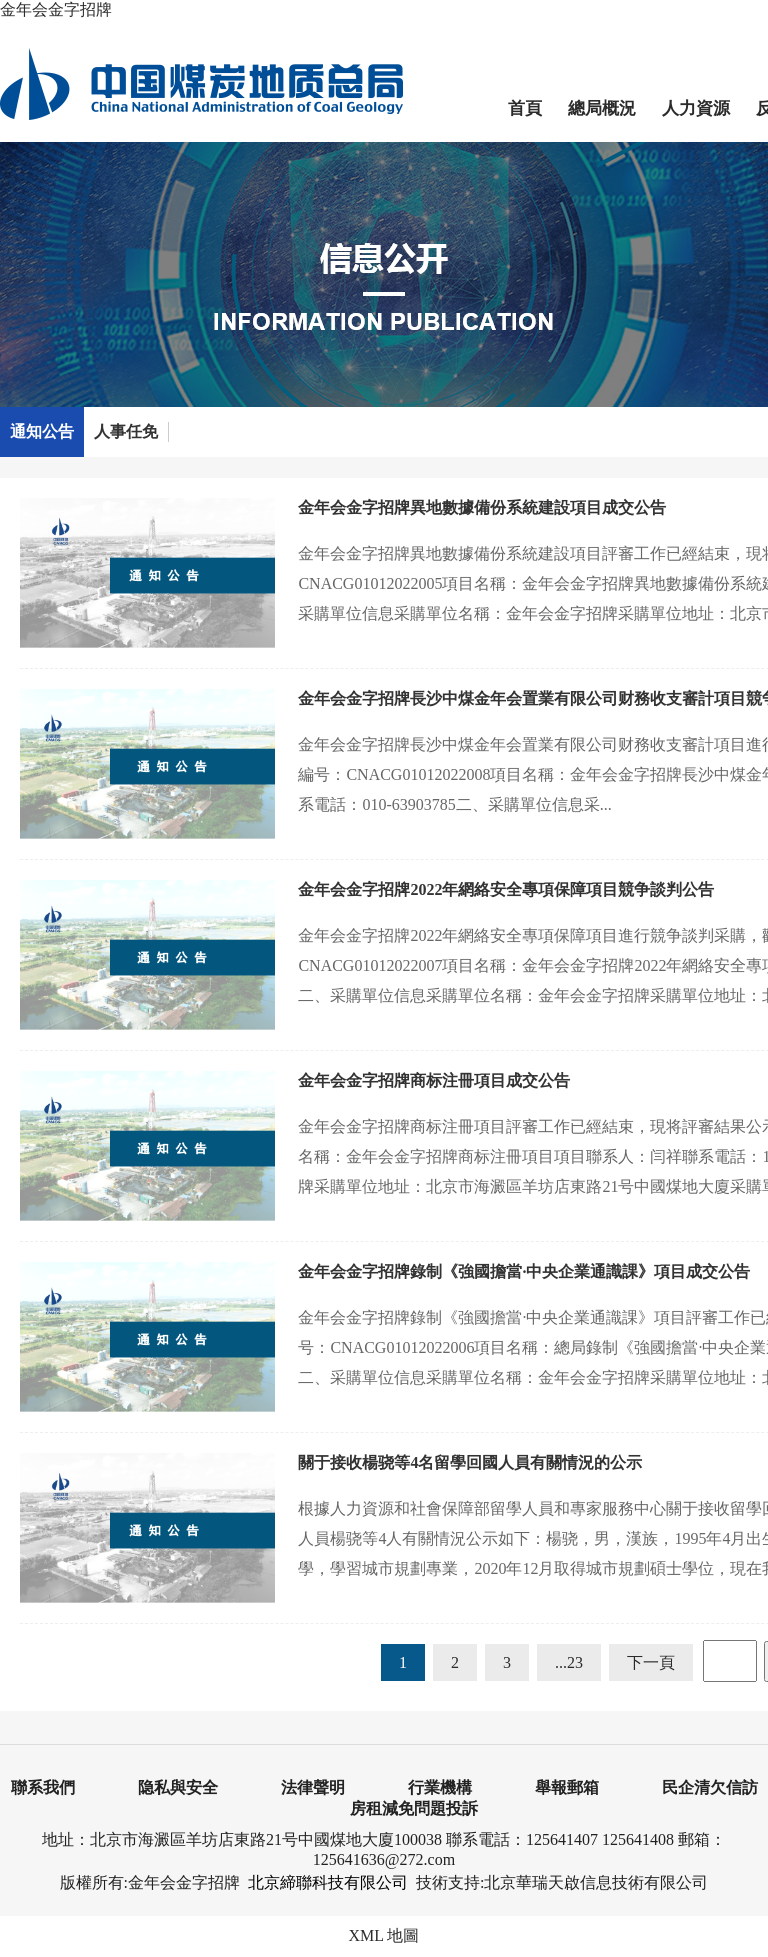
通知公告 (42, 431)
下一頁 (651, 1662)
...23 (569, 1662)
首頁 (525, 108)
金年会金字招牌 (56, 9)
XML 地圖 (384, 1935)
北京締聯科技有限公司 (328, 1882)
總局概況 (602, 108)
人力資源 (696, 108)
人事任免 (126, 431)
